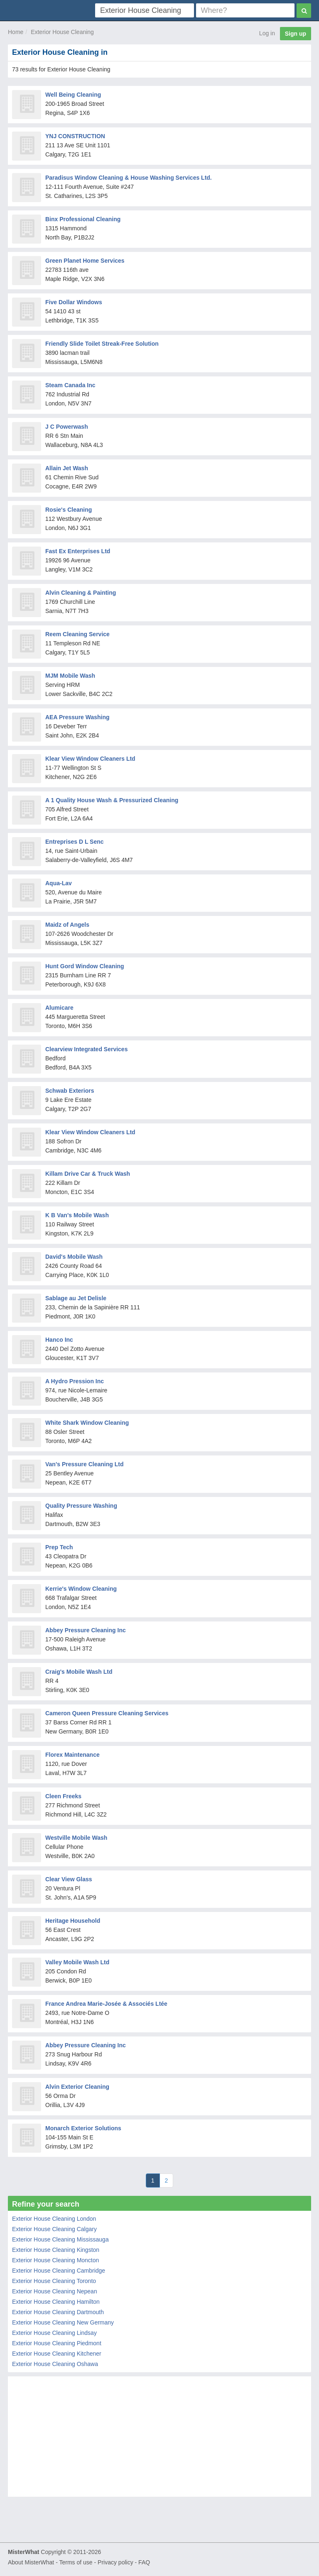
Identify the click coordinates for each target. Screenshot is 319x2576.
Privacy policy (115, 2562)
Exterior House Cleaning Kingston (55, 2249)
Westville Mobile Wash (76, 1837)
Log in (267, 33)
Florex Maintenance (72, 1754)
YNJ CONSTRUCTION (75, 136)
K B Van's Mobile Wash (77, 1215)
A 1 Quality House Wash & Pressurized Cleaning (111, 800)
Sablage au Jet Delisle (75, 1298)
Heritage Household (72, 1920)
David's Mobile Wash (74, 1256)
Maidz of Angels (67, 924)
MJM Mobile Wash (70, 675)
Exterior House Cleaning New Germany (63, 2322)
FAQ (144, 2562)
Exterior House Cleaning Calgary (54, 2229)
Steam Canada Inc (70, 385)
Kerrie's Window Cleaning (81, 1588)
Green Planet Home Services (85, 260)
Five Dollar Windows (73, 302)
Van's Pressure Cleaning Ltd (84, 1464)
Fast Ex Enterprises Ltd (77, 551)
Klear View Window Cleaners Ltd (90, 758)
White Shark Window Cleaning (87, 1422)
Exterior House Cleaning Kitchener (56, 2353)
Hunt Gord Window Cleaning (84, 966)
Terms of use (75, 2562)
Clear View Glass (68, 1879)
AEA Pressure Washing (77, 717)
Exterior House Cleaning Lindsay (54, 2332)
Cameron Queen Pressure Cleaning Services (106, 1713)
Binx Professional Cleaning (82, 219)
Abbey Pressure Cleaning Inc (85, 1630)
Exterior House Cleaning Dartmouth (58, 2312)
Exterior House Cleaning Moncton (55, 2260)
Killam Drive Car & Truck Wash (87, 1173)
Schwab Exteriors (69, 1090)
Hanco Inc (59, 1339)
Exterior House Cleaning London (54, 2218)
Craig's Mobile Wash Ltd (79, 1671)
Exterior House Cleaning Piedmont (56, 2343)
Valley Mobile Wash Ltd (77, 1962)
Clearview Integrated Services (86, 1049)
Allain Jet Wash (66, 468)
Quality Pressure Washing (81, 1505)
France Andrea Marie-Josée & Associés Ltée (106, 2003)
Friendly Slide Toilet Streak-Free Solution (102, 343)
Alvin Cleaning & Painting (80, 592)
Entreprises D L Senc (74, 841)
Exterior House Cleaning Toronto (54, 2281)
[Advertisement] (159, 2439)
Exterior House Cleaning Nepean (54, 2291)
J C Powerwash (66, 426)
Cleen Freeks (63, 1796)
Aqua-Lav (58, 883)
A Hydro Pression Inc (74, 1381)
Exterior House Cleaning (62, 32)
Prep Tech (59, 1547)
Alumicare (59, 1007)
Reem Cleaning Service (77, 634)
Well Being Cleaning (73, 94)
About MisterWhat (31, 2562)
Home (15, 32)
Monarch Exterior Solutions (83, 2128)
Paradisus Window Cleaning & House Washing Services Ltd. (128, 177)
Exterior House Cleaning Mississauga (60, 2239)
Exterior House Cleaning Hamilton (56, 2301)
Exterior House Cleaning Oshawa (55, 2364)
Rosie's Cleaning (68, 509)
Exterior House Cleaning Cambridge (58, 2270)
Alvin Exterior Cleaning (77, 2086)
